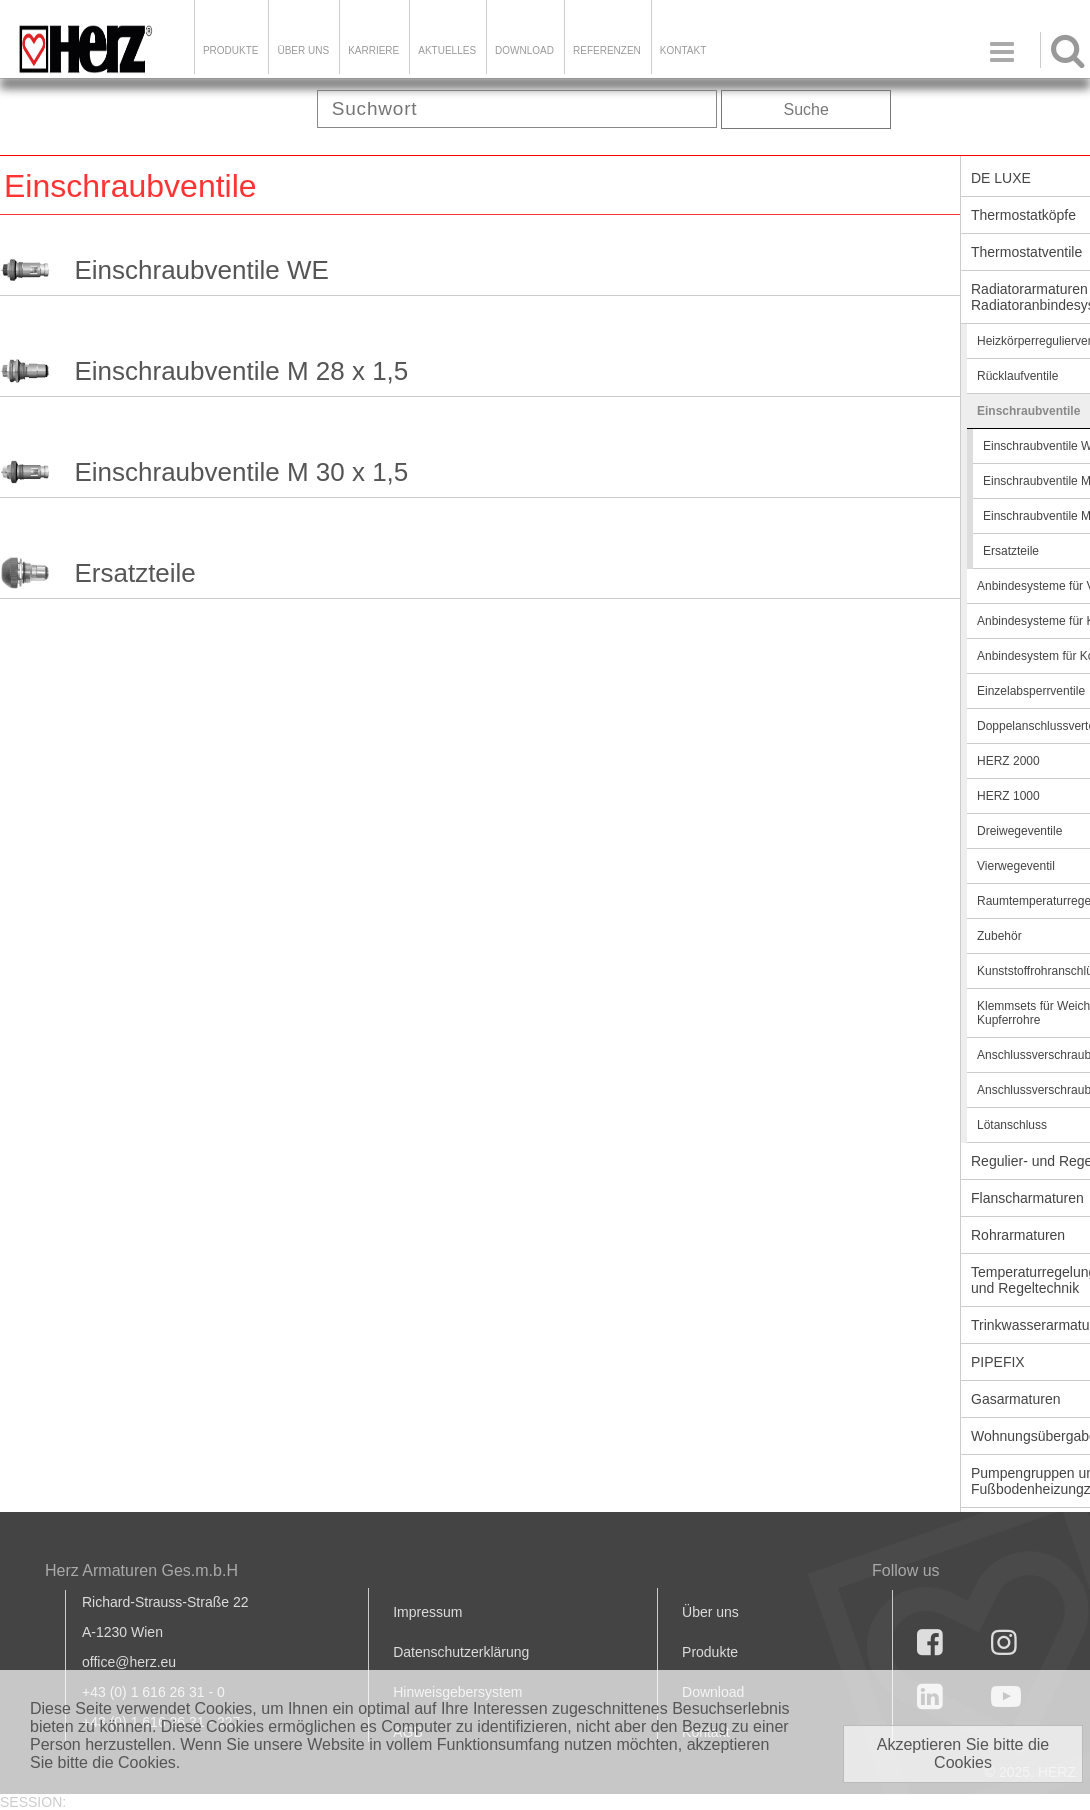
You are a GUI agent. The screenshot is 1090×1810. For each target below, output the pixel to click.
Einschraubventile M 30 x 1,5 (241, 472)
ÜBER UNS (303, 50)
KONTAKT (683, 50)
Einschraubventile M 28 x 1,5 (241, 371)
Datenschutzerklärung (461, 1652)
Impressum (427, 1612)
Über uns (710, 1612)
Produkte (231, 50)
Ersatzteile (134, 573)
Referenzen (607, 50)
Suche (806, 109)
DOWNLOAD (524, 50)
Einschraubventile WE (201, 270)
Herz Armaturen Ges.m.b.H (141, 1570)
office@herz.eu (129, 1662)
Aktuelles (447, 50)
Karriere (373, 50)
